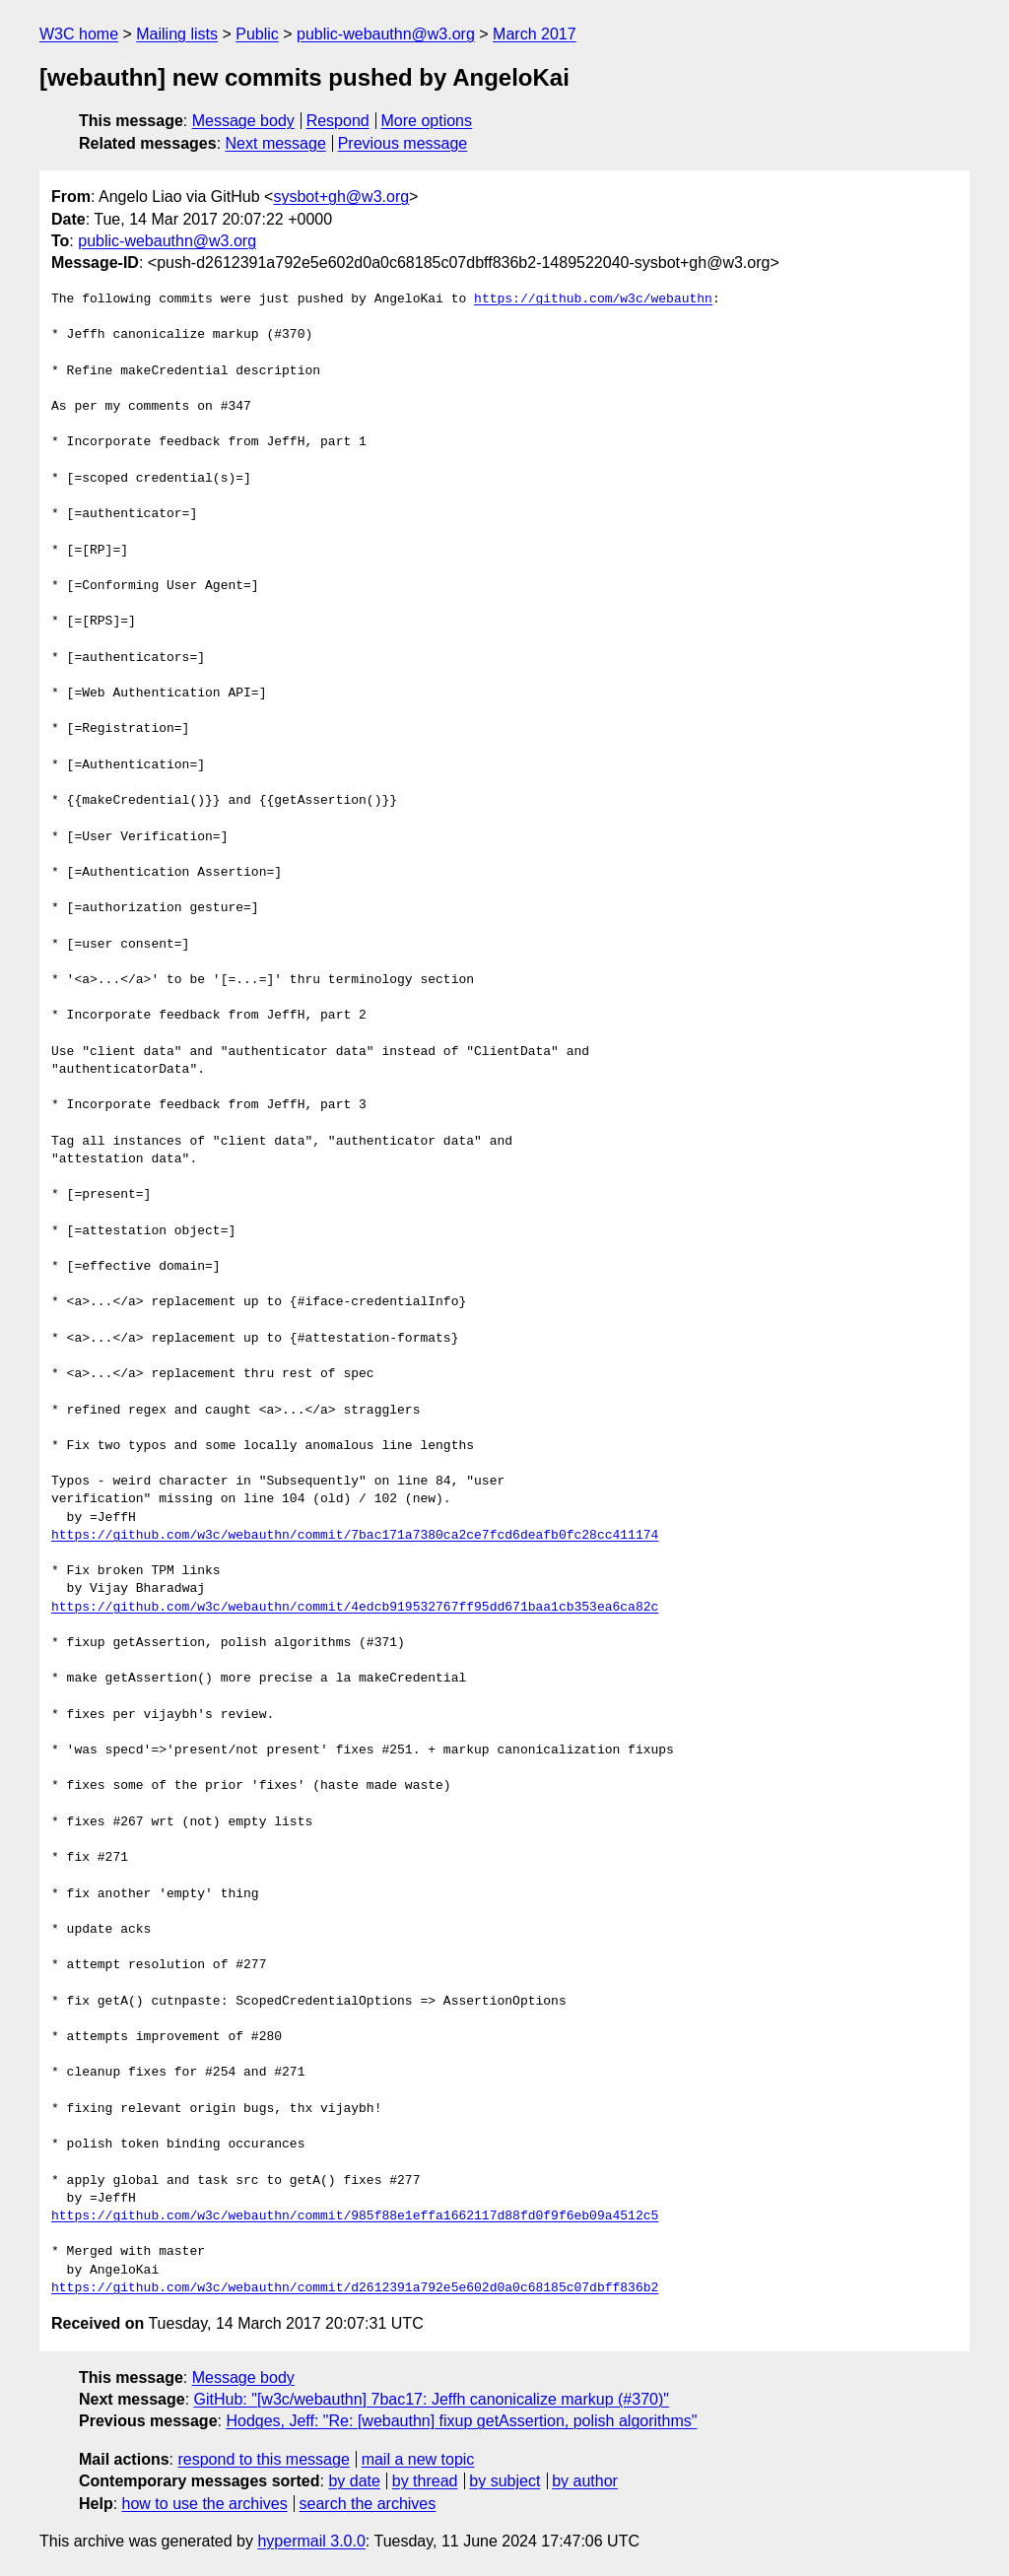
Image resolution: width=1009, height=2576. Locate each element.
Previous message (403, 143)
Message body (243, 120)
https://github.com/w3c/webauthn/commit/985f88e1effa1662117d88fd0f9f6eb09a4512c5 (354, 2216)
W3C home (78, 34)
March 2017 (534, 34)
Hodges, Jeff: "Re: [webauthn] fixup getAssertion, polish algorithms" (461, 2420)
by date (353, 2481)
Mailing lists (177, 34)
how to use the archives (205, 2503)
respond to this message (263, 2459)
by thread (425, 2481)
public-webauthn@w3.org (386, 34)
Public (257, 34)
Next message (276, 143)
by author (585, 2481)
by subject (504, 2481)
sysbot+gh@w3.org (341, 196)
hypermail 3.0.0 (311, 2541)
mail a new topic (418, 2459)
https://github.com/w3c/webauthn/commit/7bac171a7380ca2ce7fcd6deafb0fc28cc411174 (354, 1536)
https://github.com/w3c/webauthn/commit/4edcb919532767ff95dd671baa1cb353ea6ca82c (354, 1608)
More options (427, 120)
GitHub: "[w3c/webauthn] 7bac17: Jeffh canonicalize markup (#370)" (431, 2399)
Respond (338, 120)
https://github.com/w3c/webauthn (593, 299)
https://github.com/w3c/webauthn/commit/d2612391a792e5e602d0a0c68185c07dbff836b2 (354, 2288)
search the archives (368, 2503)
